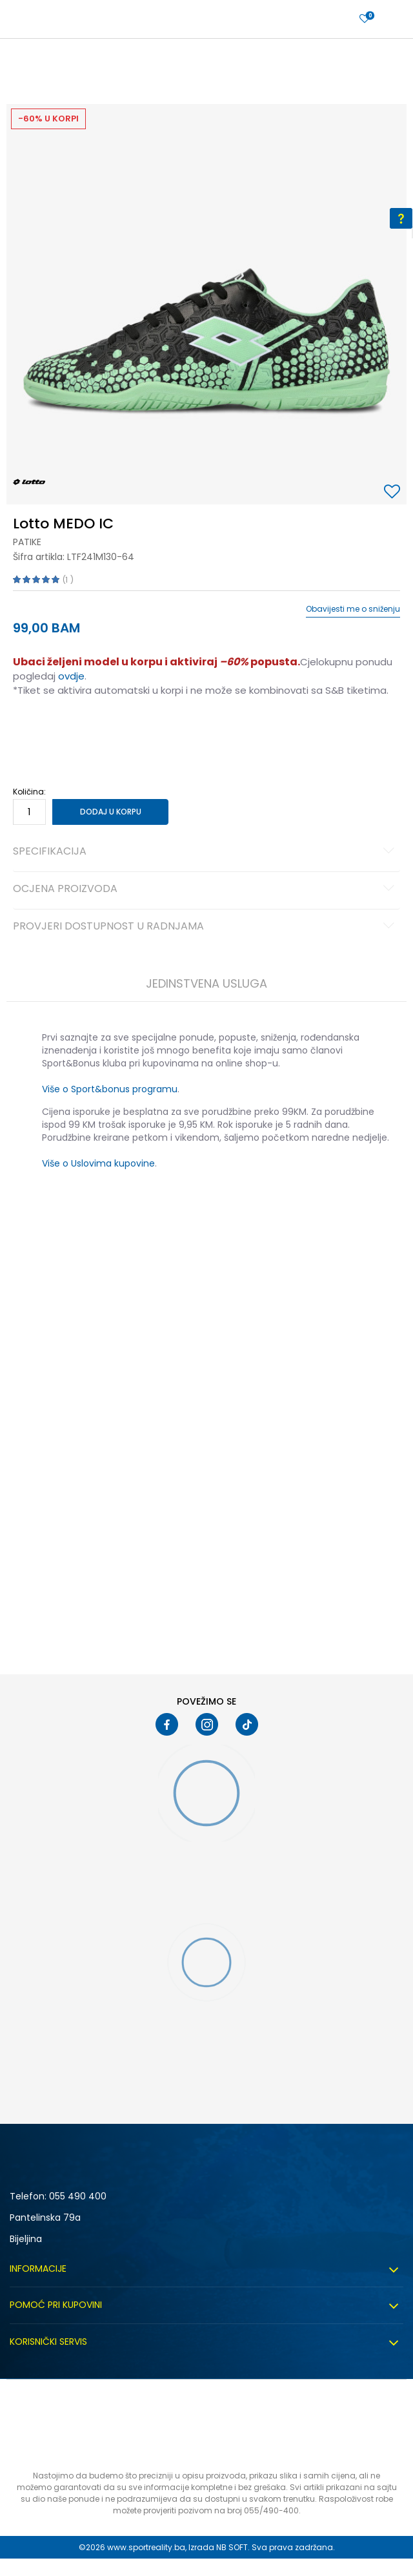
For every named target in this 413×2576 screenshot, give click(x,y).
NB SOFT (232, 2547)
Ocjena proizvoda (205, 889)
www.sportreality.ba (146, 2547)
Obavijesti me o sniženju (353, 609)
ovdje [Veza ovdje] (71, 676)
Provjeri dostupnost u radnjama (205, 926)
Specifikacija (205, 852)
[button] (393, 492)
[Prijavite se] (364, 19)
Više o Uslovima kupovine (98, 1163)
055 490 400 (77, 2196)
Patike (27, 542)
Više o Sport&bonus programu (109, 1089)
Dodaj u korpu (110, 811)
